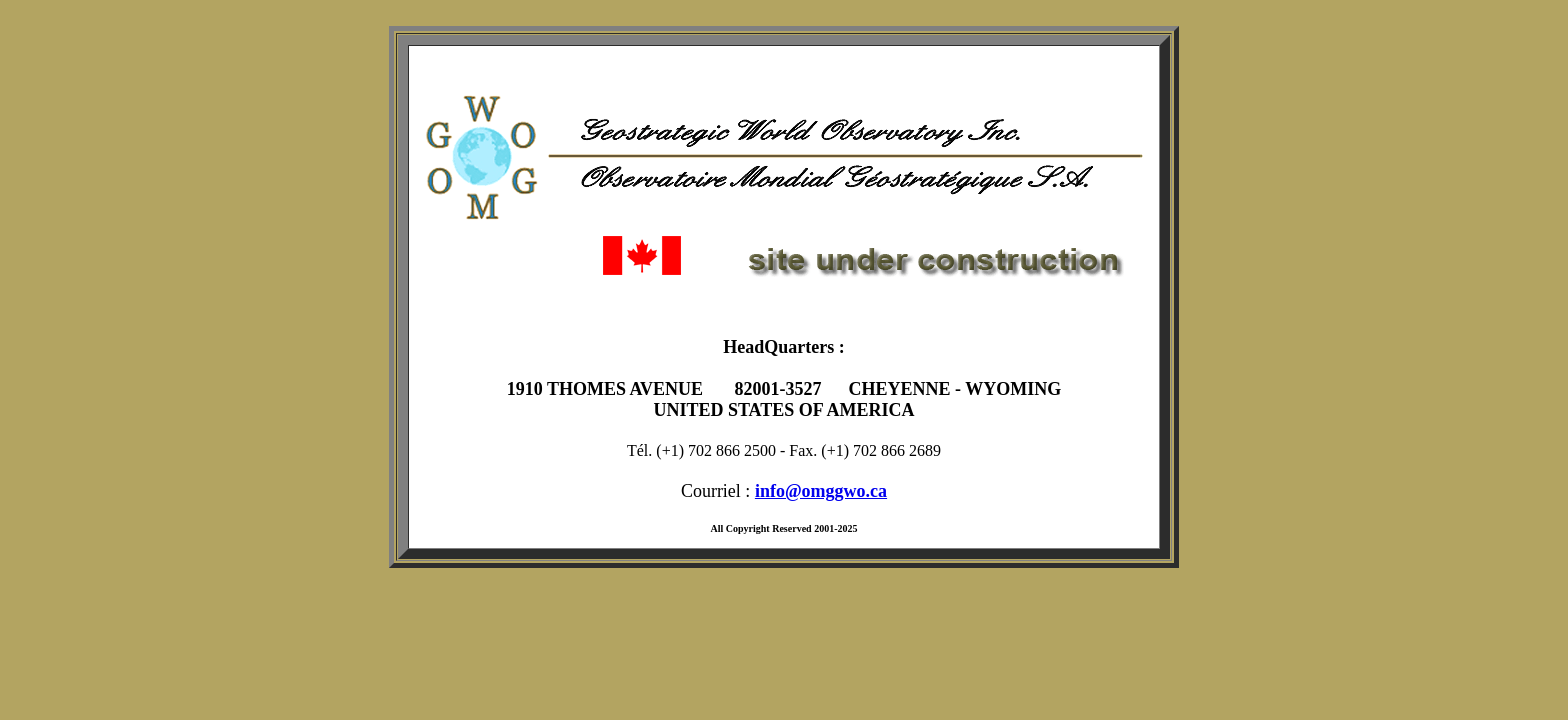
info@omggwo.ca (821, 491)
